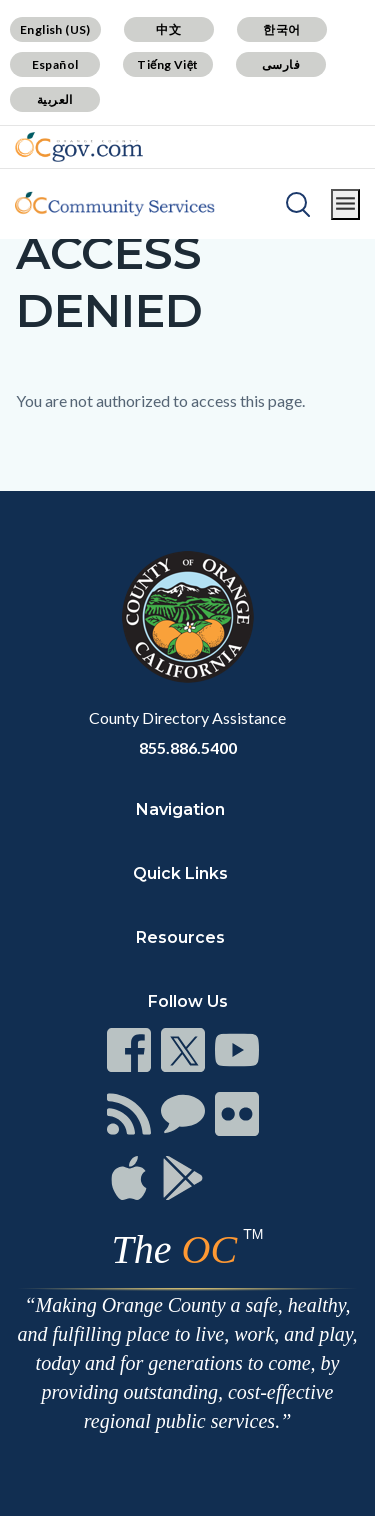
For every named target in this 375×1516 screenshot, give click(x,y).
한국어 (281, 29)
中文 (168, 29)
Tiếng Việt (168, 64)
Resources (180, 937)
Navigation (180, 809)
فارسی (281, 64)
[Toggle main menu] (345, 204)
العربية (55, 99)
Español (55, 64)
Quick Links (180, 873)
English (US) (55, 29)
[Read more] (79, 147)
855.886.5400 (188, 747)
